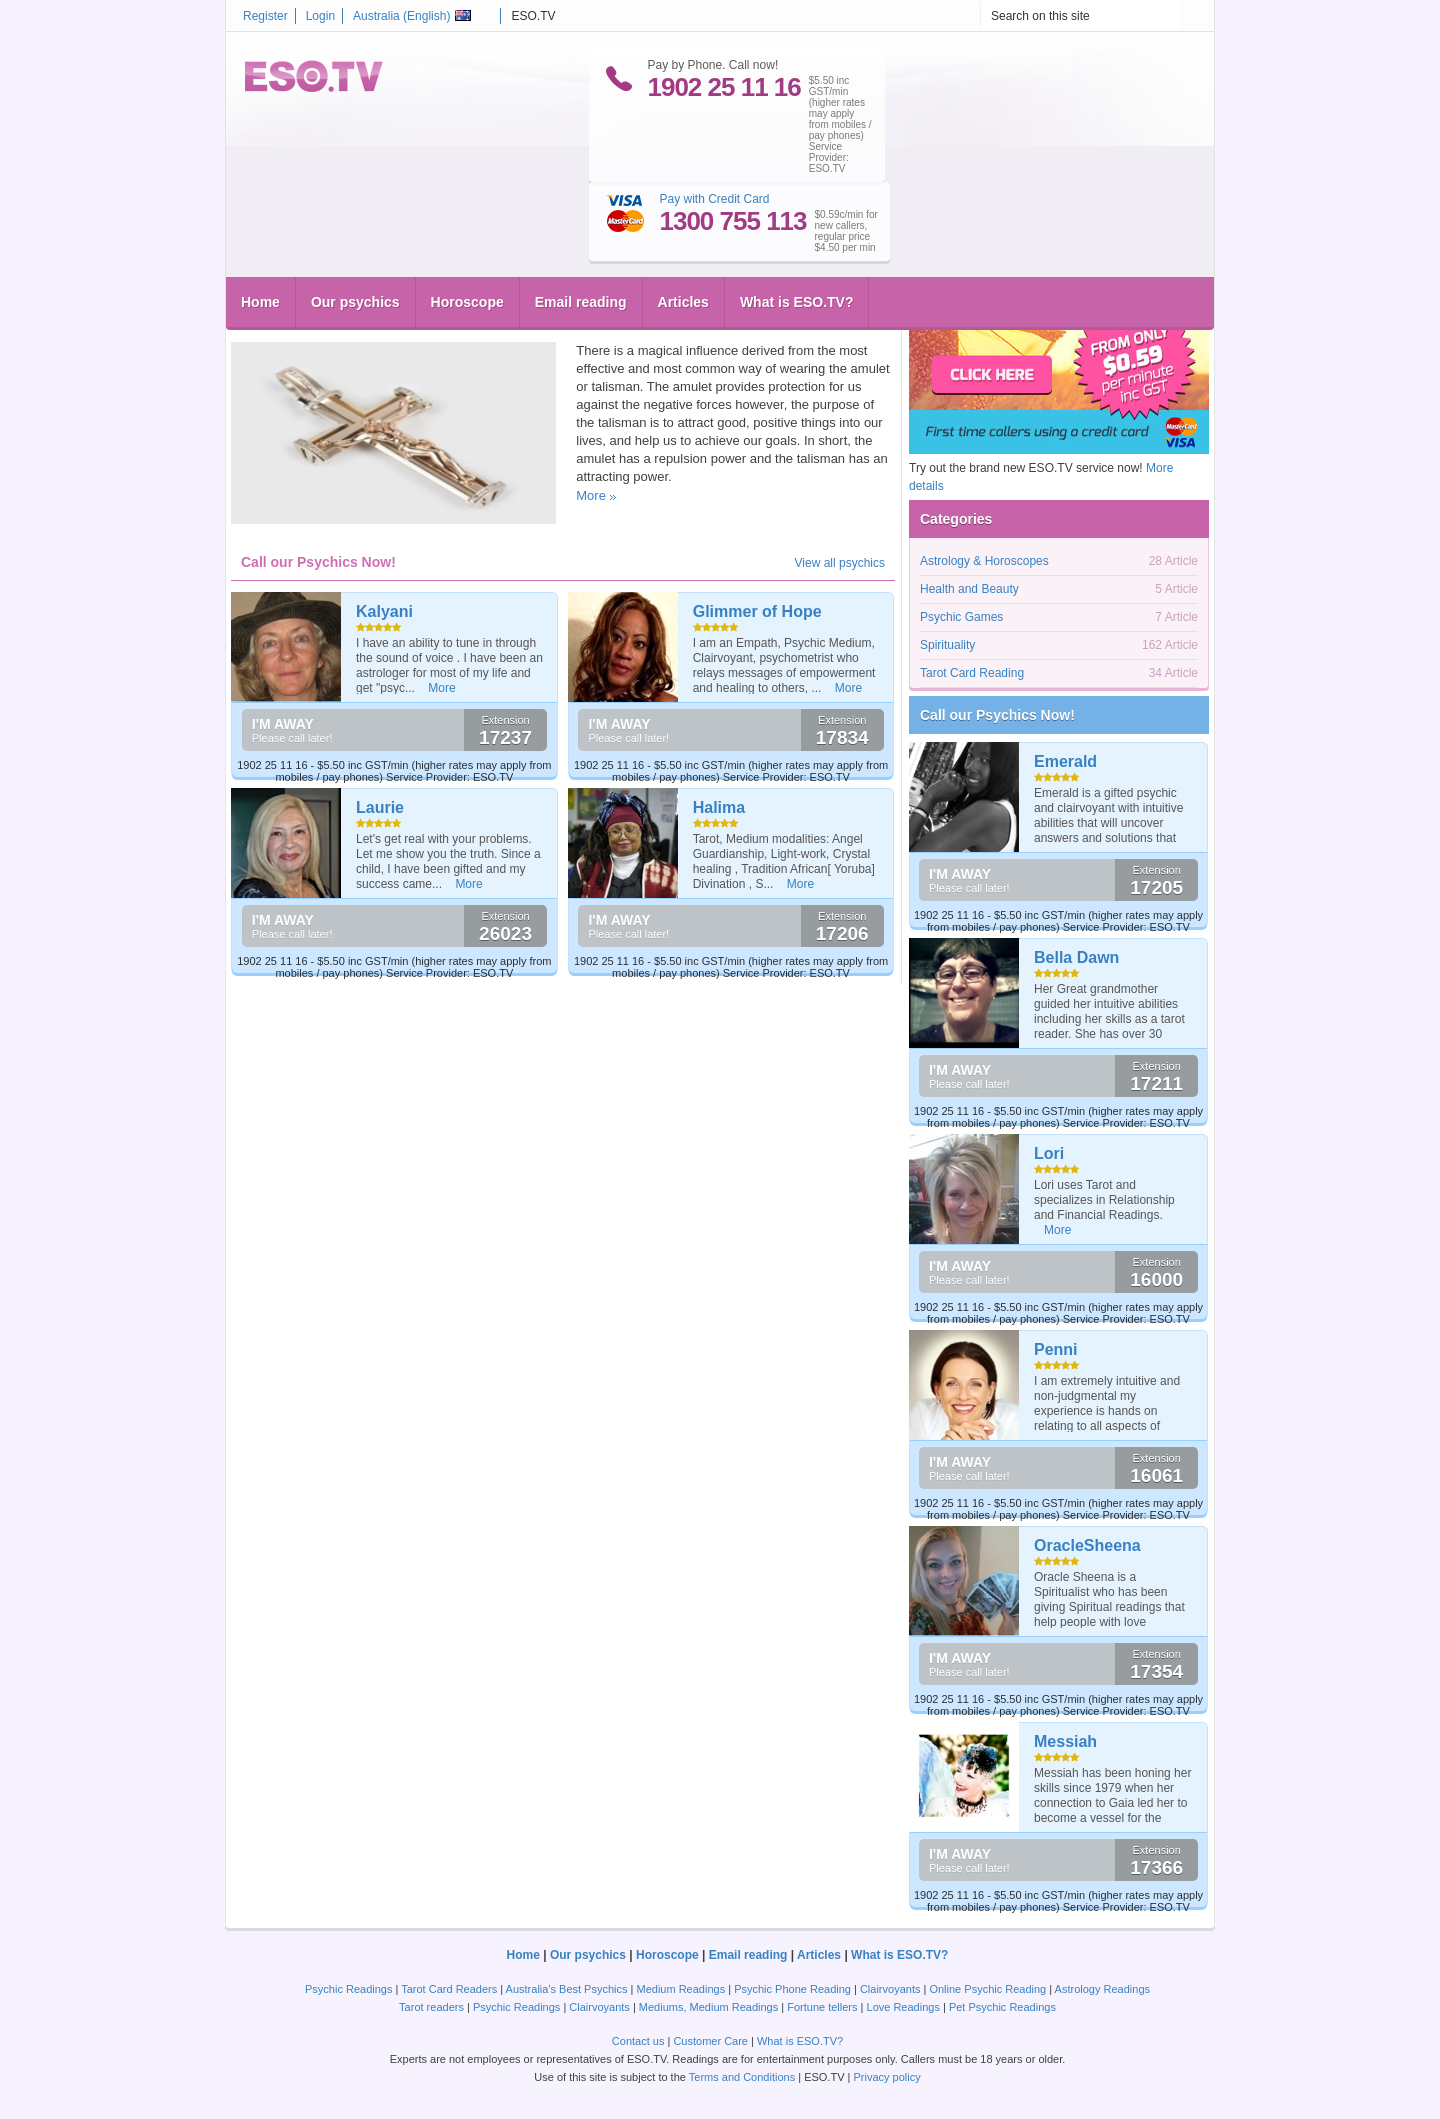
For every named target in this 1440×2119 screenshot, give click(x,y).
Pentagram (379, 321)
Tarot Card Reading (972, 673)
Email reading (581, 225)
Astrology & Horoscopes (984, 561)
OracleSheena (1087, 1545)
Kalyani (384, 611)
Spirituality (543, 321)
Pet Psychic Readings (1002, 2007)
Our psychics (355, 225)
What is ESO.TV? (797, 225)
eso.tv (271, 321)
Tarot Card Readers (449, 1989)
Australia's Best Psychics (567, 1989)
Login (320, 16)
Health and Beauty (969, 589)
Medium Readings (681, 1989)
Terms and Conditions (742, 2077)
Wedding (433, 321)
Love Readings (903, 2007)
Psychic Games (961, 617)
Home (260, 225)
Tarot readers (431, 2007)
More (591, 495)
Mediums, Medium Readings (708, 2007)
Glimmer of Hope (757, 611)
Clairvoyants (890, 1989)
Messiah (1065, 1741)
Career (478, 321)
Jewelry (327, 321)
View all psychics (840, 563)
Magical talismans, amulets (344, 288)
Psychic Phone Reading (792, 1989)
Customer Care (710, 2041)
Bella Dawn (1076, 957)
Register (265, 16)
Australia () (412, 16)
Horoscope (467, 225)
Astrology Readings (1102, 1989)
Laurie (380, 807)
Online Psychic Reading (987, 1989)
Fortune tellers (822, 2007)
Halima (719, 807)
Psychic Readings (348, 1989)
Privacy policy (886, 2077)
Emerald (1065, 761)
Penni (1056, 1349)
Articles (683, 225)
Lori (1049, 1153)
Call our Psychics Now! (997, 715)
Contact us (638, 2041)
